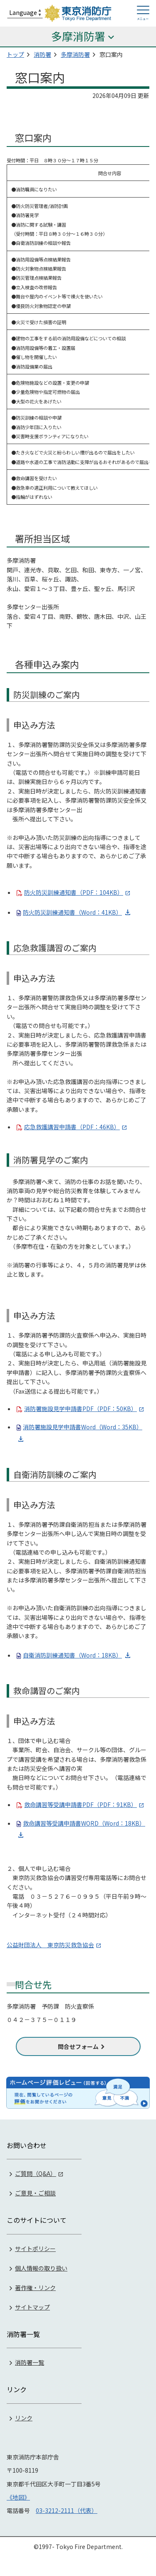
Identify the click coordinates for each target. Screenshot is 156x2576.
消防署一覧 (29, 2362)
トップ (15, 54)
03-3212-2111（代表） (66, 2510)
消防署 (42, 54)
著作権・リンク (35, 2287)
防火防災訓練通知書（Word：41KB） (72, 912)
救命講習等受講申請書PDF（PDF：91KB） (80, 1804)
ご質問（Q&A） (35, 2173)
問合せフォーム (78, 2046)
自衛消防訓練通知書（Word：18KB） (72, 1655)
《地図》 (18, 2497)
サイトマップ (32, 2307)
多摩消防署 (75, 54)
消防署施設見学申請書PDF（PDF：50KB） (80, 1408)
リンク (23, 2418)
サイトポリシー (35, 2248)
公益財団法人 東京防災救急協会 (50, 1945)
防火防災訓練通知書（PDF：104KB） (73, 892)
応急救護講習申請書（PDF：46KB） (72, 1127)
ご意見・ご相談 (35, 2193)
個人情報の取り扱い (41, 2268)
